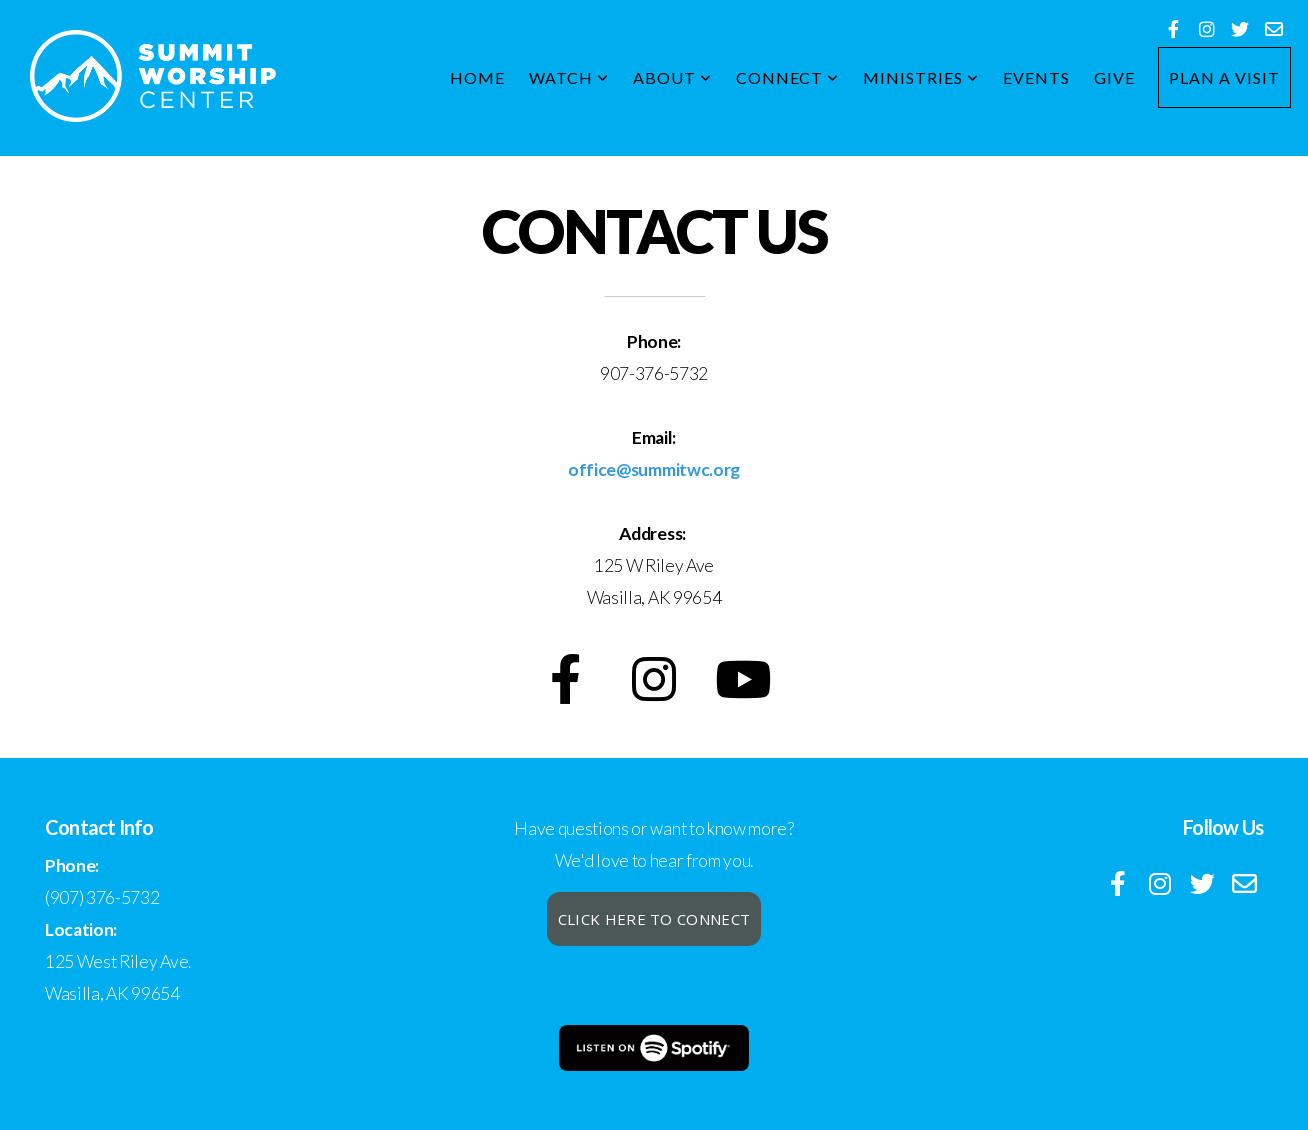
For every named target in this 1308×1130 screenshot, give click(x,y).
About (672, 77)
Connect (788, 77)
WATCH (569, 77)
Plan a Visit (1224, 77)
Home (477, 77)
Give (1114, 77)
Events (1036, 77)
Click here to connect (654, 919)
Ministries (921, 77)
